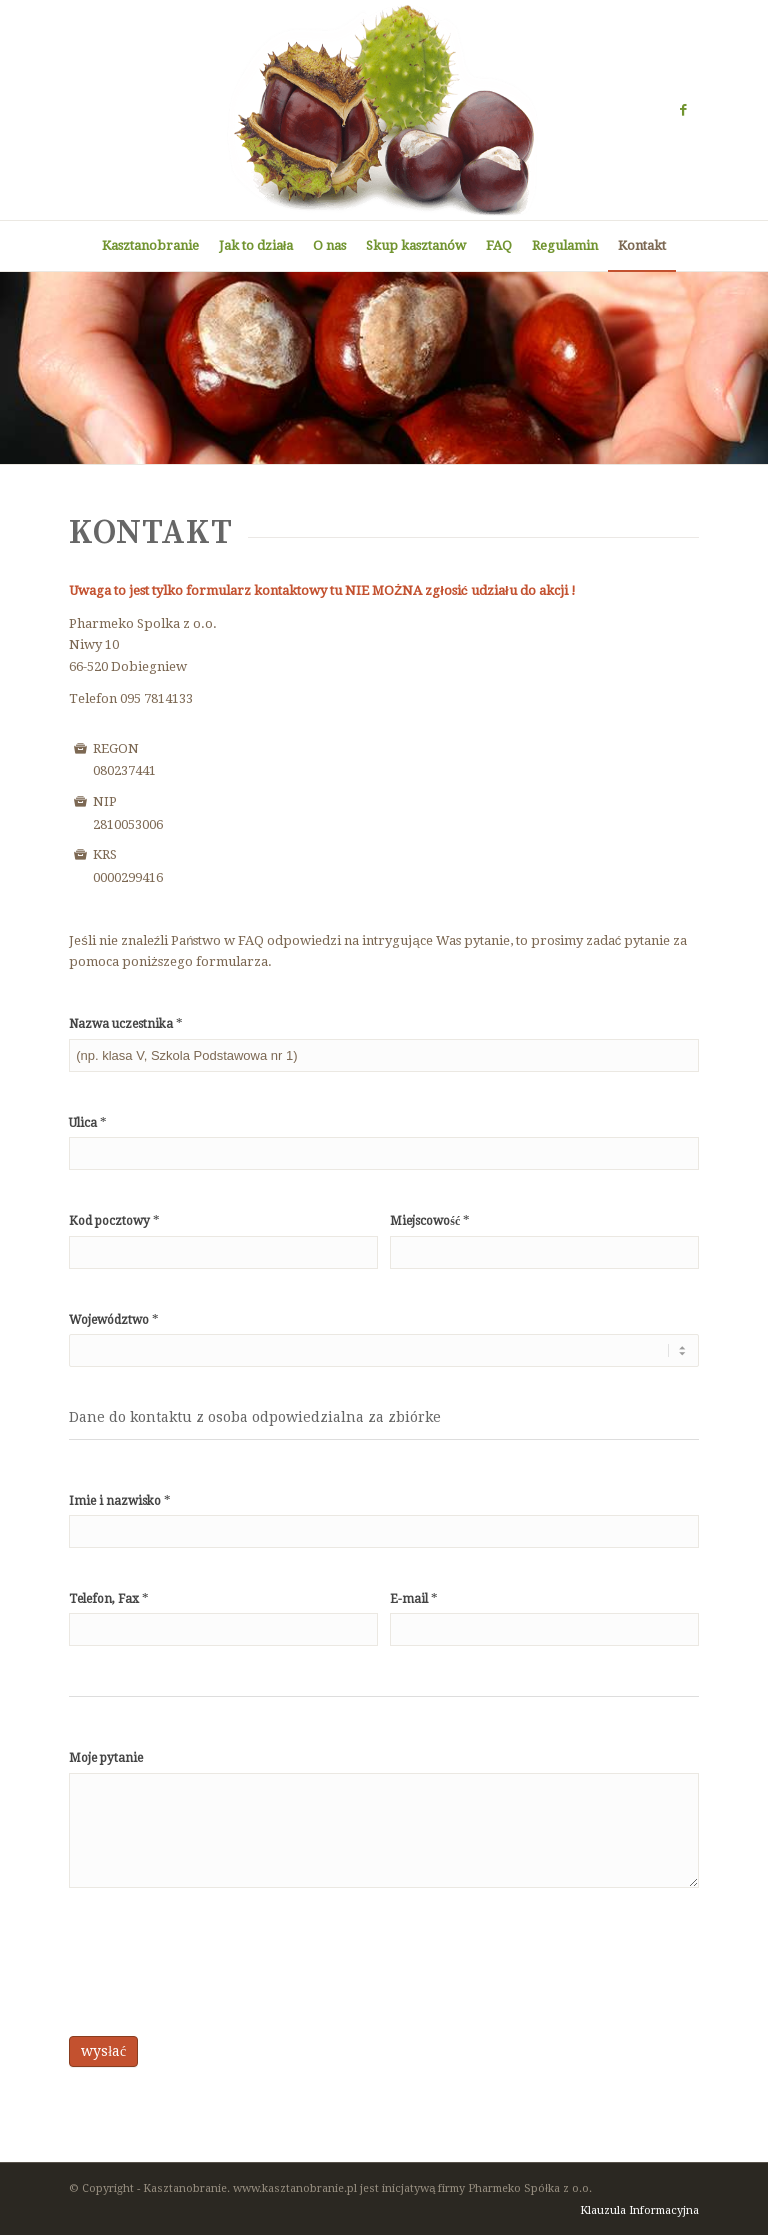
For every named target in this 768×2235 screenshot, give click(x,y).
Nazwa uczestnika (126, 1023)
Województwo (114, 1319)
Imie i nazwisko (120, 1500)
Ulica (88, 1122)
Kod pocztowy (114, 1220)
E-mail (414, 1598)
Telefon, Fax (109, 1598)
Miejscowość (430, 1220)
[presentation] (221, 1967)
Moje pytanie (106, 1758)
